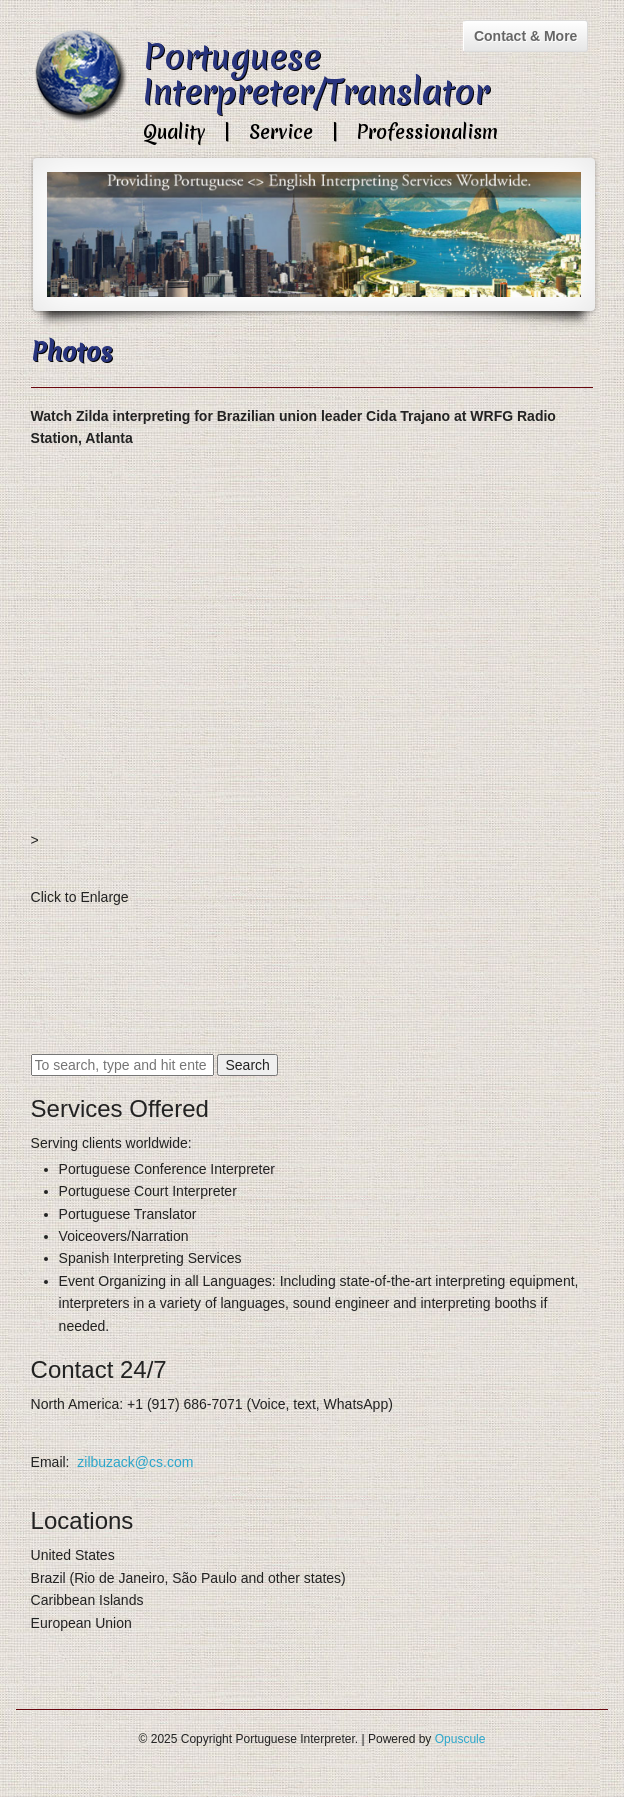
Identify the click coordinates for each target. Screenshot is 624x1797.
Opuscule (460, 1739)
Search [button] (247, 1065)
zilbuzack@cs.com (135, 1462)
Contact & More (525, 36)
